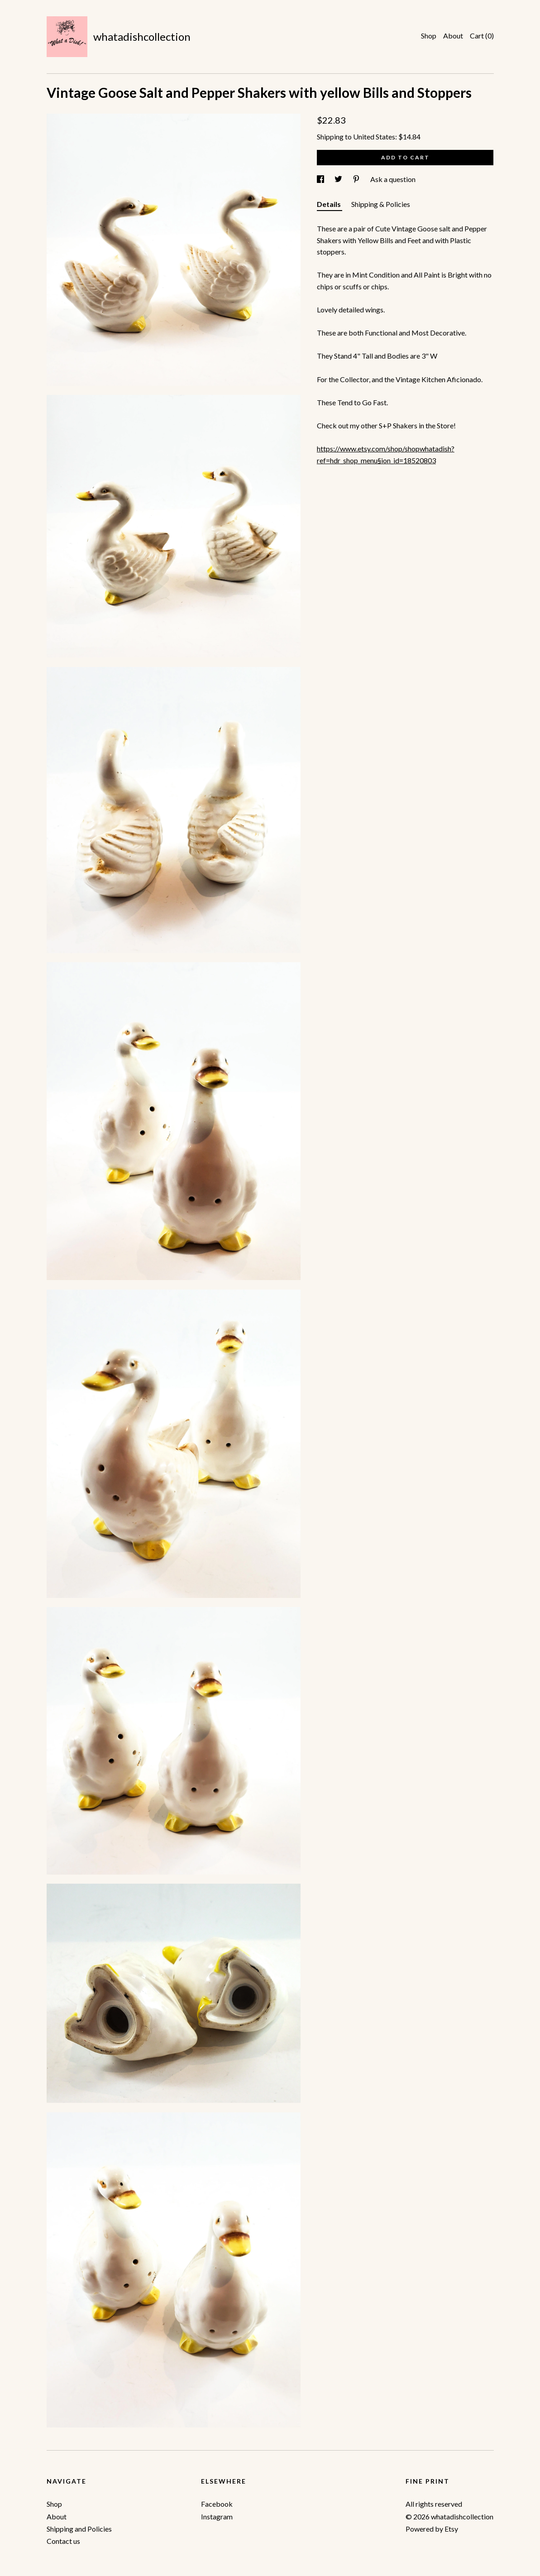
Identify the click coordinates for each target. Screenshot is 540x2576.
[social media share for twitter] (339, 179)
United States (374, 136)
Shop (428, 35)
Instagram (217, 2516)
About (453, 35)
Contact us (63, 2541)
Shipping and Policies (79, 2528)
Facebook (217, 2503)
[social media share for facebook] (321, 179)
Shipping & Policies (380, 204)
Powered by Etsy (432, 2528)
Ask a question (393, 179)
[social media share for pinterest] (357, 179)
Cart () (482, 35)
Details (329, 204)
